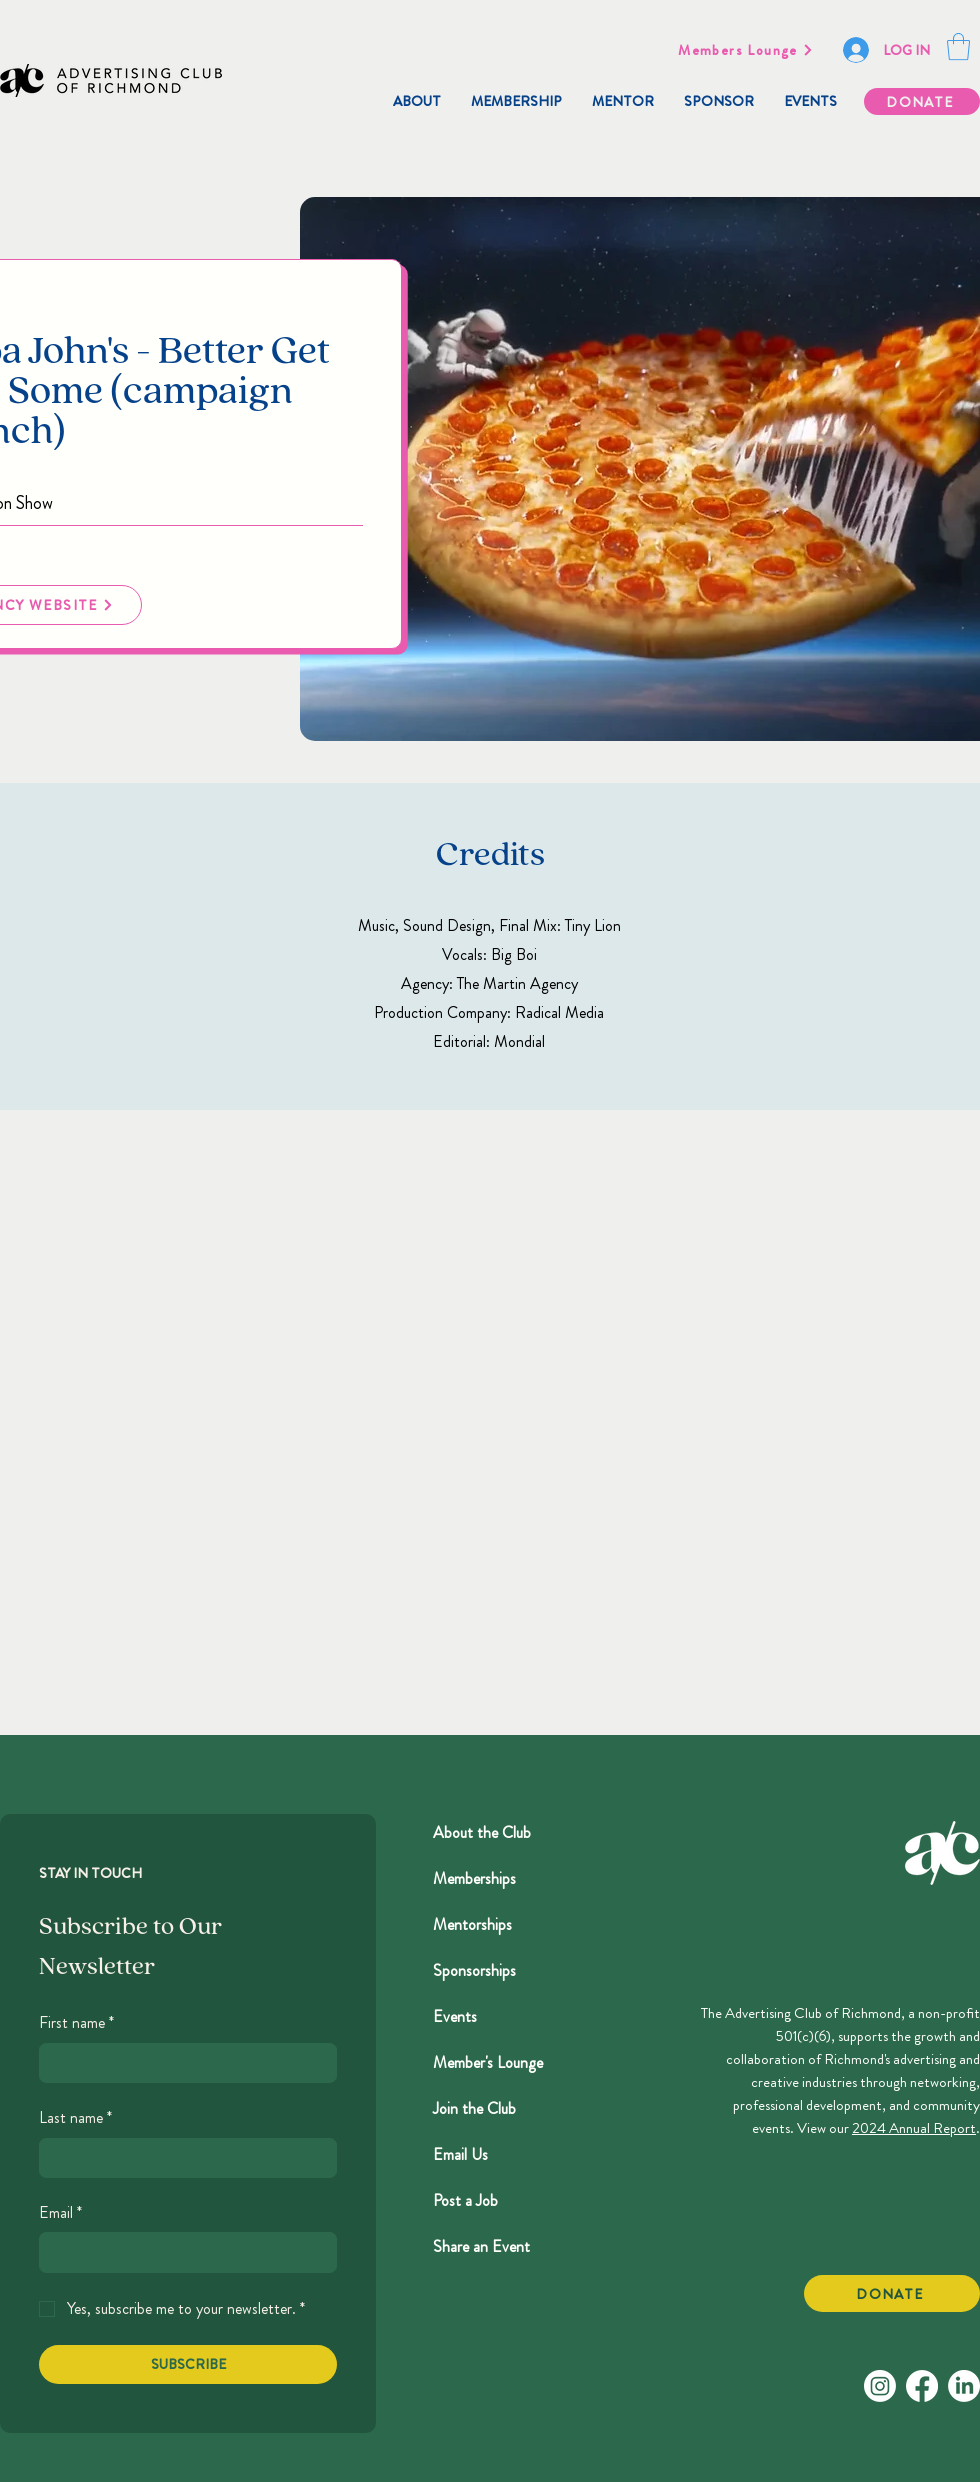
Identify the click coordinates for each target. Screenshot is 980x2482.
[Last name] (182, 2158)
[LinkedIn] (964, 2386)
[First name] (182, 2063)
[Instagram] (880, 2386)
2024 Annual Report (914, 2128)
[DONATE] (922, 101)
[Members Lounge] (746, 50)
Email (60, 2213)
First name (76, 2023)
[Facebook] (922, 2386)
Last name (75, 2118)
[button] (958, 46)
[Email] (182, 2252)
